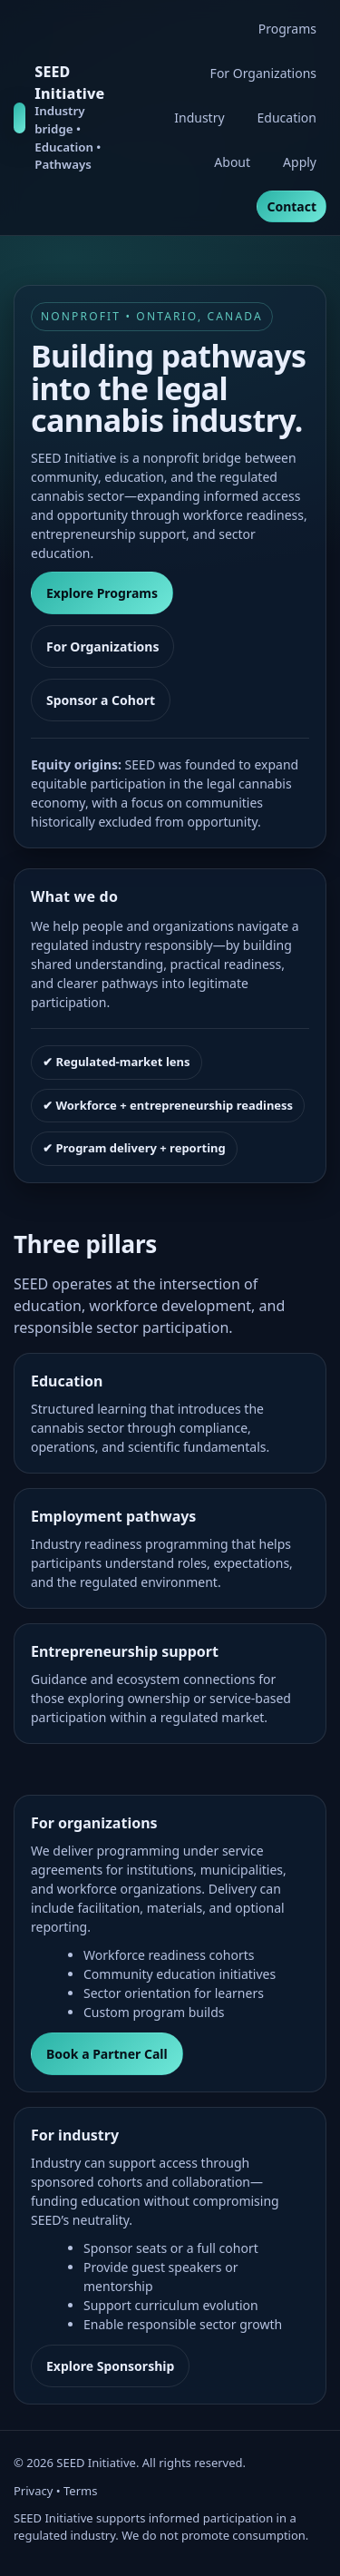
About (232, 162)
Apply (299, 162)
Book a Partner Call (107, 2053)
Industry (199, 117)
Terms (80, 2491)
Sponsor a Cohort (100, 700)
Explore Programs (102, 593)
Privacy (33, 2491)
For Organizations (263, 73)
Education (286, 117)
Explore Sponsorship (110, 2366)
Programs (287, 28)
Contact (291, 206)
